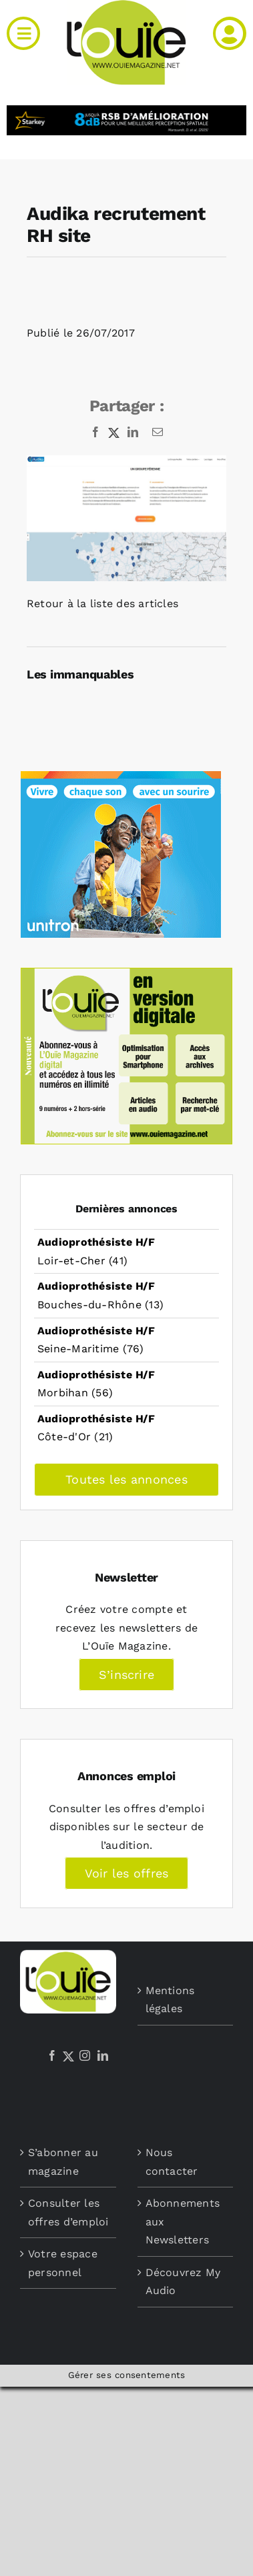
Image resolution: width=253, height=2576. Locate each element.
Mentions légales (170, 1999)
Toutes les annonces (126, 1479)
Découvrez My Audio (183, 2281)
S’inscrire (126, 1675)
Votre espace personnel (62, 2263)
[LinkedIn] (102, 2055)
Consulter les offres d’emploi (68, 2212)
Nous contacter (172, 2161)
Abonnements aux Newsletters (183, 2221)
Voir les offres (127, 1873)
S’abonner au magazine (63, 2161)
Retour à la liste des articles (102, 603)
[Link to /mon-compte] (229, 33)
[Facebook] (52, 2055)
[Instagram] (84, 2055)
